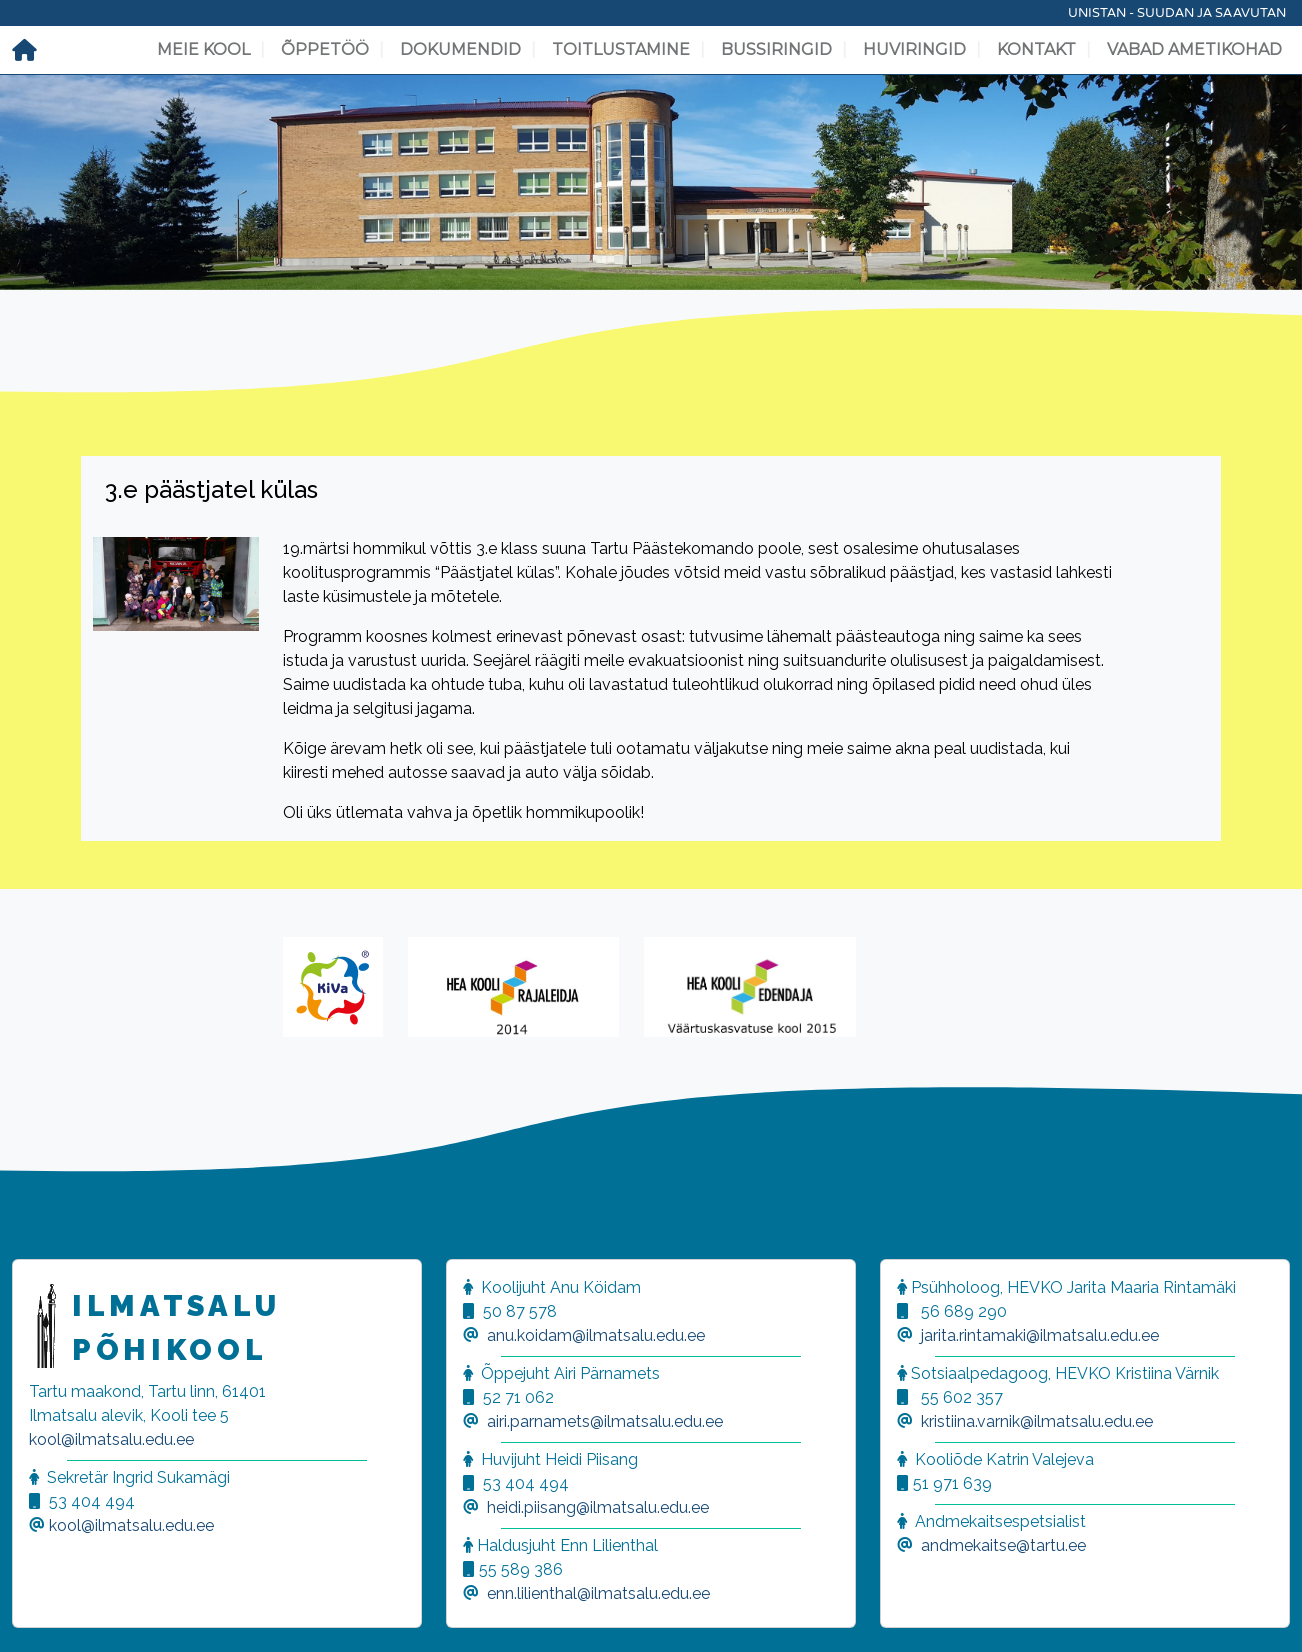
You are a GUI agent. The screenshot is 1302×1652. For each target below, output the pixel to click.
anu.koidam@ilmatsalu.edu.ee (596, 1335)
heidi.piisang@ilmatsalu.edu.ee (598, 1507)
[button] (40, 1612)
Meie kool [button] (203, 49)
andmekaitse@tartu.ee (1003, 1545)
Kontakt (1036, 49)
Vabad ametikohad (1194, 49)
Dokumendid (460, 49)
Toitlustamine (621, 49)
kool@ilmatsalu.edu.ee (111, 1439)
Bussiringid (776, 49)
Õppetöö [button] (325, 49)
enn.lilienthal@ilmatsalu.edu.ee (598, 1593)
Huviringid (914, 49)
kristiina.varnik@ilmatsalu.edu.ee (1037, 1421)
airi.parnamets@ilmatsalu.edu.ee (605, 1421)
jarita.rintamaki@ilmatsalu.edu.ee (1040, 1335)
